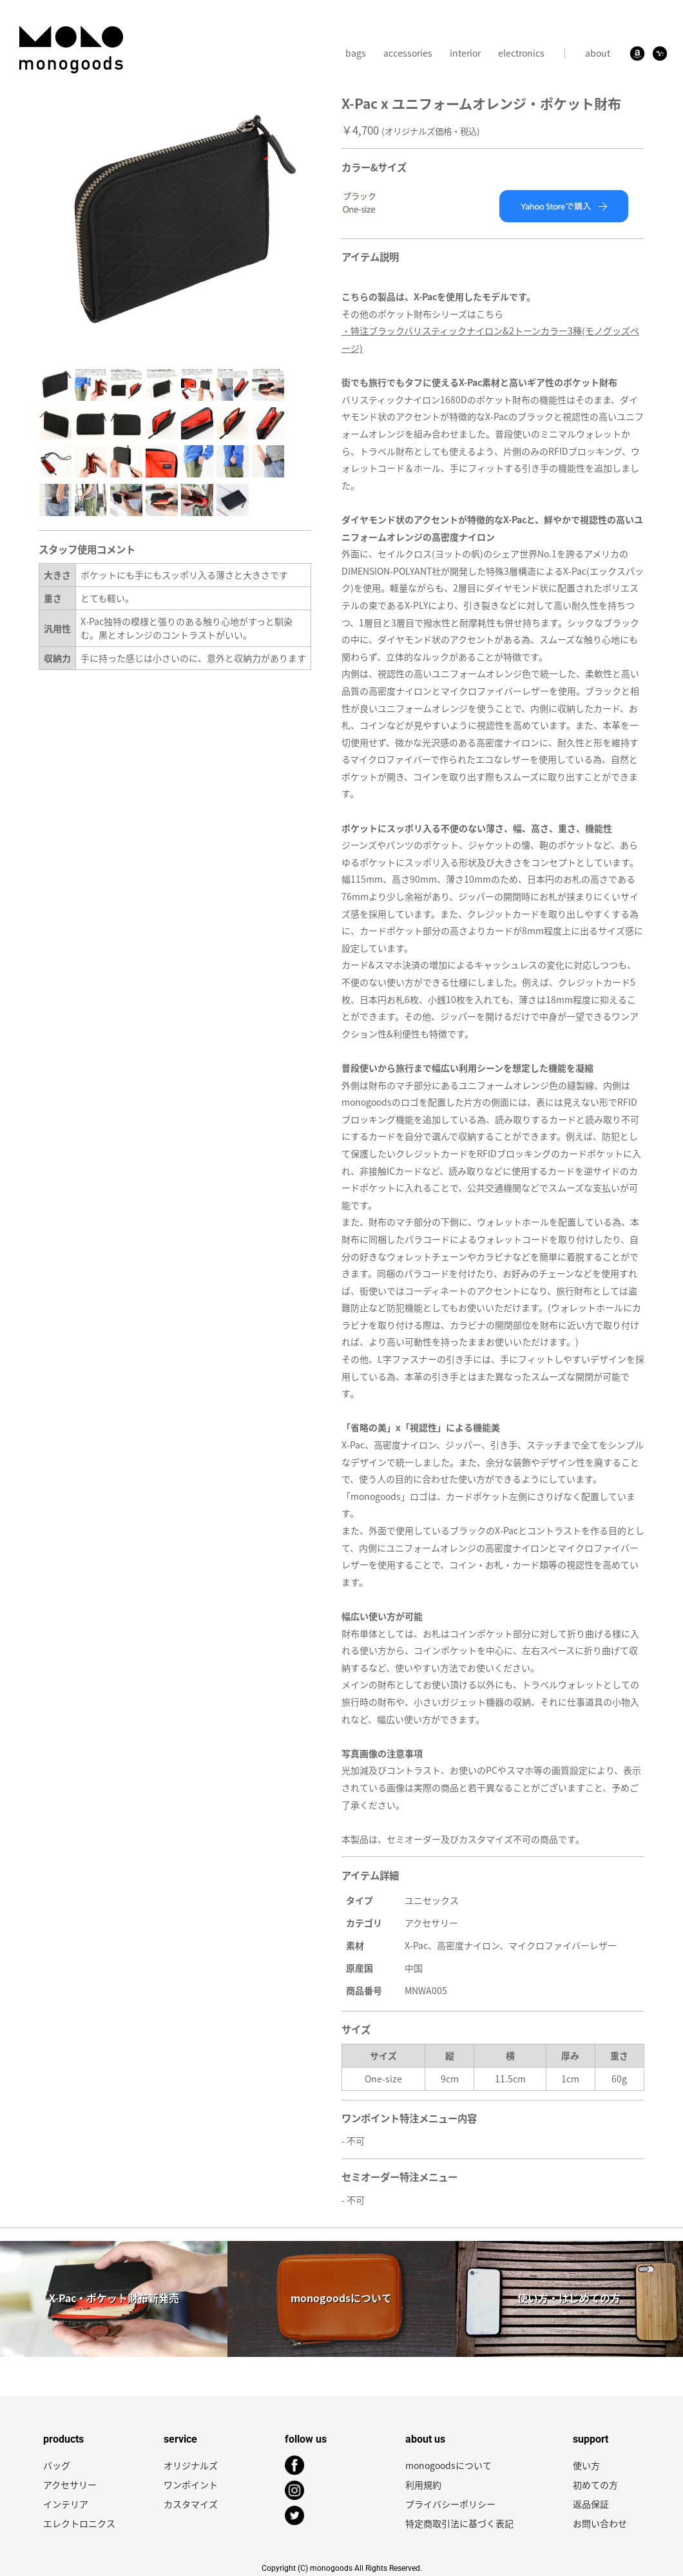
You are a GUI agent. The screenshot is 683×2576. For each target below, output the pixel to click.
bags (355, 52)
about (597, 53)
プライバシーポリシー (450, 2503)
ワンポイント (191, 2484)
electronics (521, 52)
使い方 (586, 2465)
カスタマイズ (191, 2503)
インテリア (65, 2503)
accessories (407, 52)
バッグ (56, 2465)
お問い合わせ (600, 2523)
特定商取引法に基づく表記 (459, 2523)
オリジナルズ (191, 2465)
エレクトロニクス (79, 2523)
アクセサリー (70, 2484)
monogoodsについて (448, 2465)
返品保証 (591, 2503)
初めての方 (595, 2484)
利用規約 (423, 2484)
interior (465, 52)
